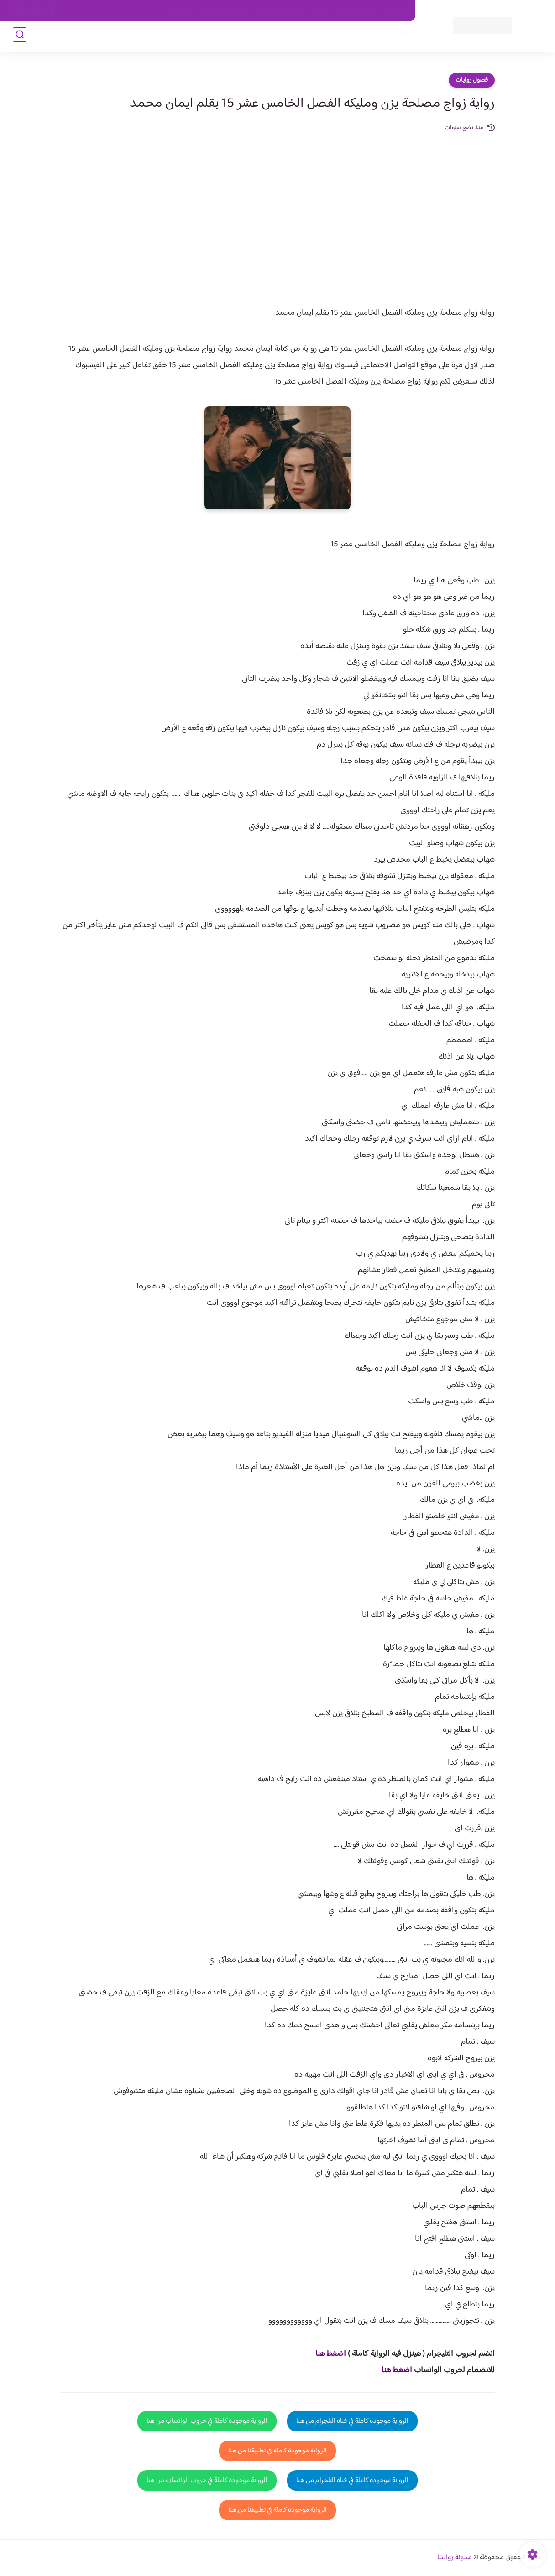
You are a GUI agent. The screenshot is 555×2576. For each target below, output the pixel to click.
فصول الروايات (384, 37)
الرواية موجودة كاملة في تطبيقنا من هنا (277, 2451)
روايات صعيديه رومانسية (232, 37)
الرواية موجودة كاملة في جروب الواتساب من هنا (207, 2421)
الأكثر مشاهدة (294, 37)
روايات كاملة (338, 37)
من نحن (319, 10)
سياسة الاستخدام (277, 10)
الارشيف (178, 10)
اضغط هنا (397, 2370)
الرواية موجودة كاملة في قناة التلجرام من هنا (352, 2421)
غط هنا (326, 2354)
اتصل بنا (395, 10)
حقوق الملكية (356, 10)
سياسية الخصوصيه (222, 10)
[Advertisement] (277, 201)
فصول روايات (472, 80)
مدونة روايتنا (454, 2557)
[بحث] (19, 37)
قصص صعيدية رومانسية (154, 37)
